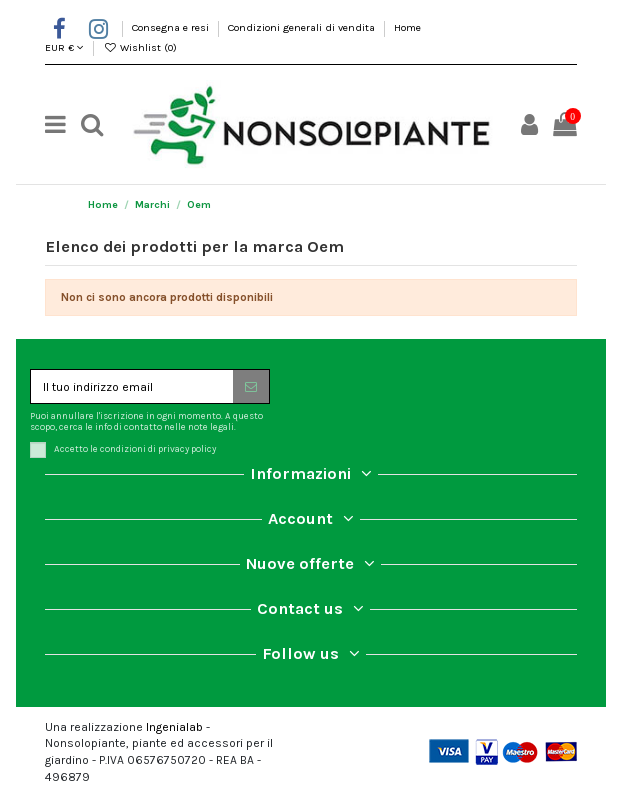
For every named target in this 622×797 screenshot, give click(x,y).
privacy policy (187, 449)
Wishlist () (140, 47)
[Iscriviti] (251, 386)
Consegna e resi (172, 27)
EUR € (64, 47)
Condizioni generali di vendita (303, 27)
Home (407, 27)
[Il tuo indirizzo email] (132, 386)
